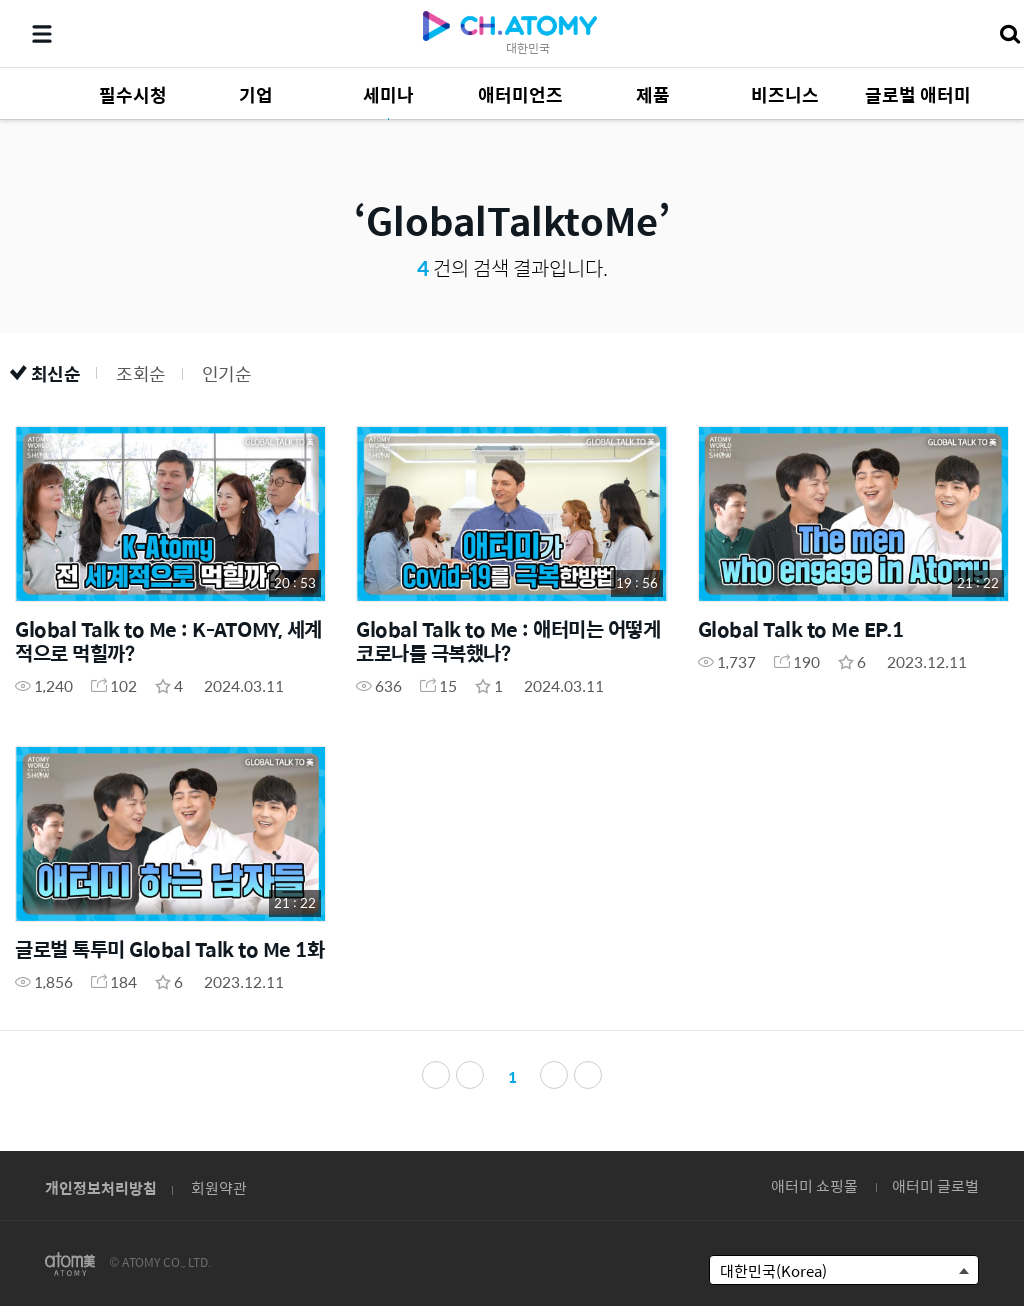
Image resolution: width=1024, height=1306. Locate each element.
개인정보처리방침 (101, 1187)
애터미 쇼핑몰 (814, 1185)
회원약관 (219, 1187)
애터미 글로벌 (935, 1185)
